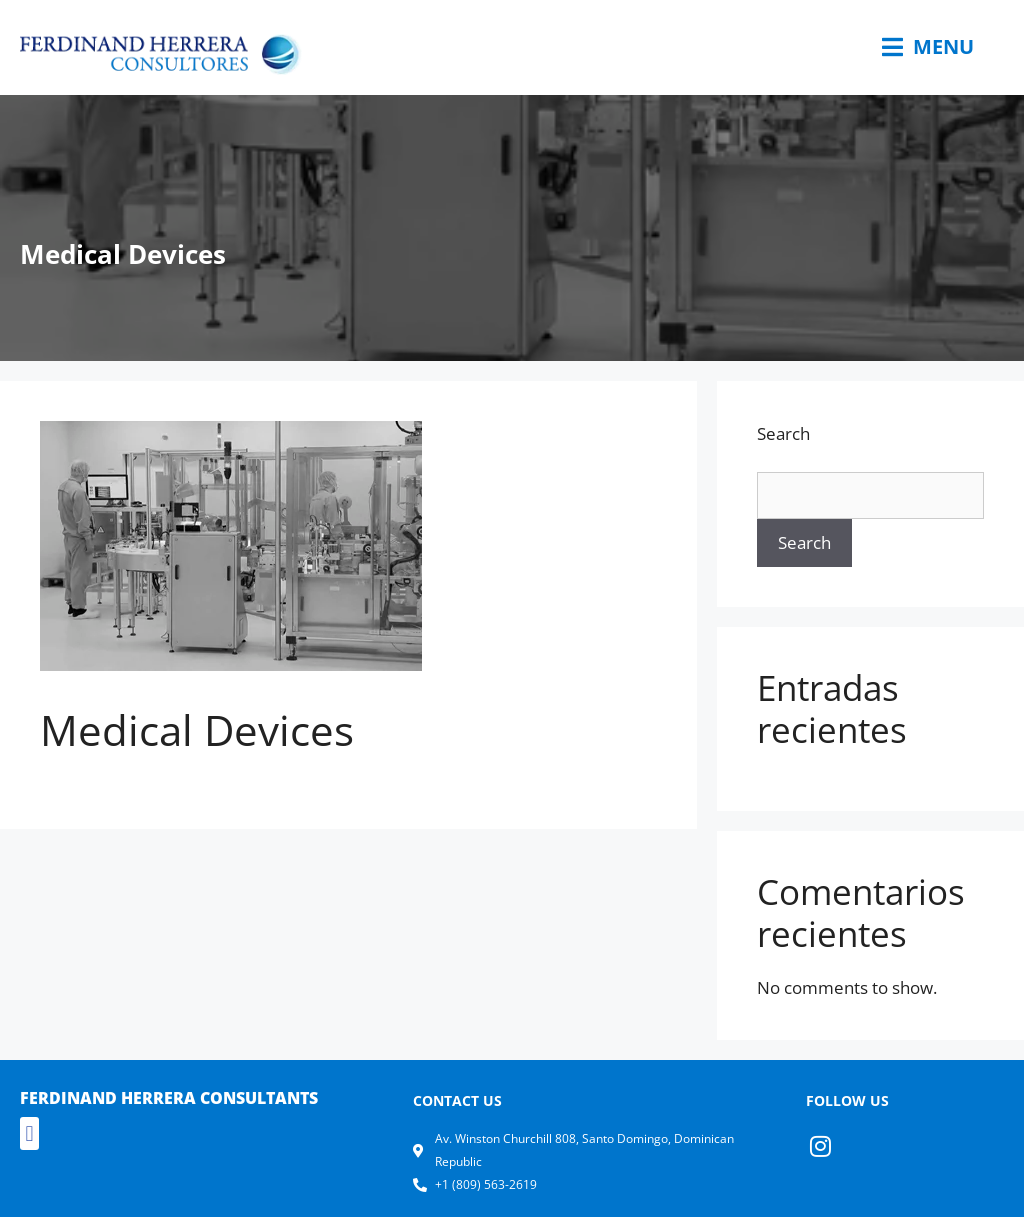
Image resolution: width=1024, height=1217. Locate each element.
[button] (29, 1133)
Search (783, 433)
